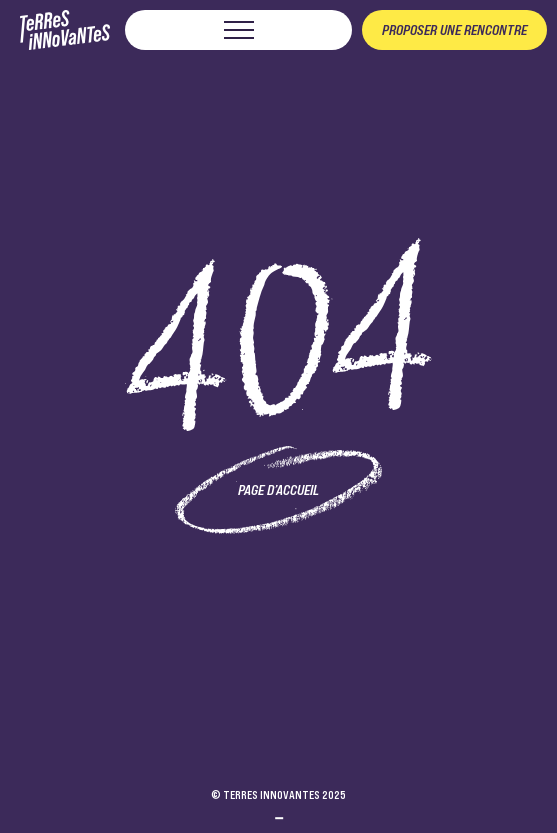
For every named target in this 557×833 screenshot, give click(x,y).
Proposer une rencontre (454, 30)
